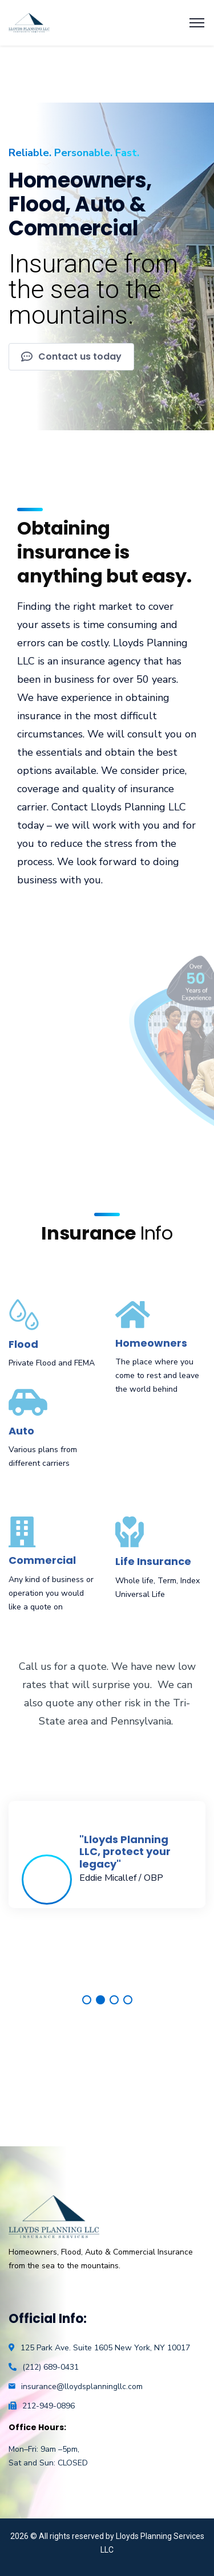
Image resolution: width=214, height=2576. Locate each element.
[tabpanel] (107, 1855)
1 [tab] (86, 1999)
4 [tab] (127, 1999)
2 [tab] (100, 1999)
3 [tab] (114, 1999)
